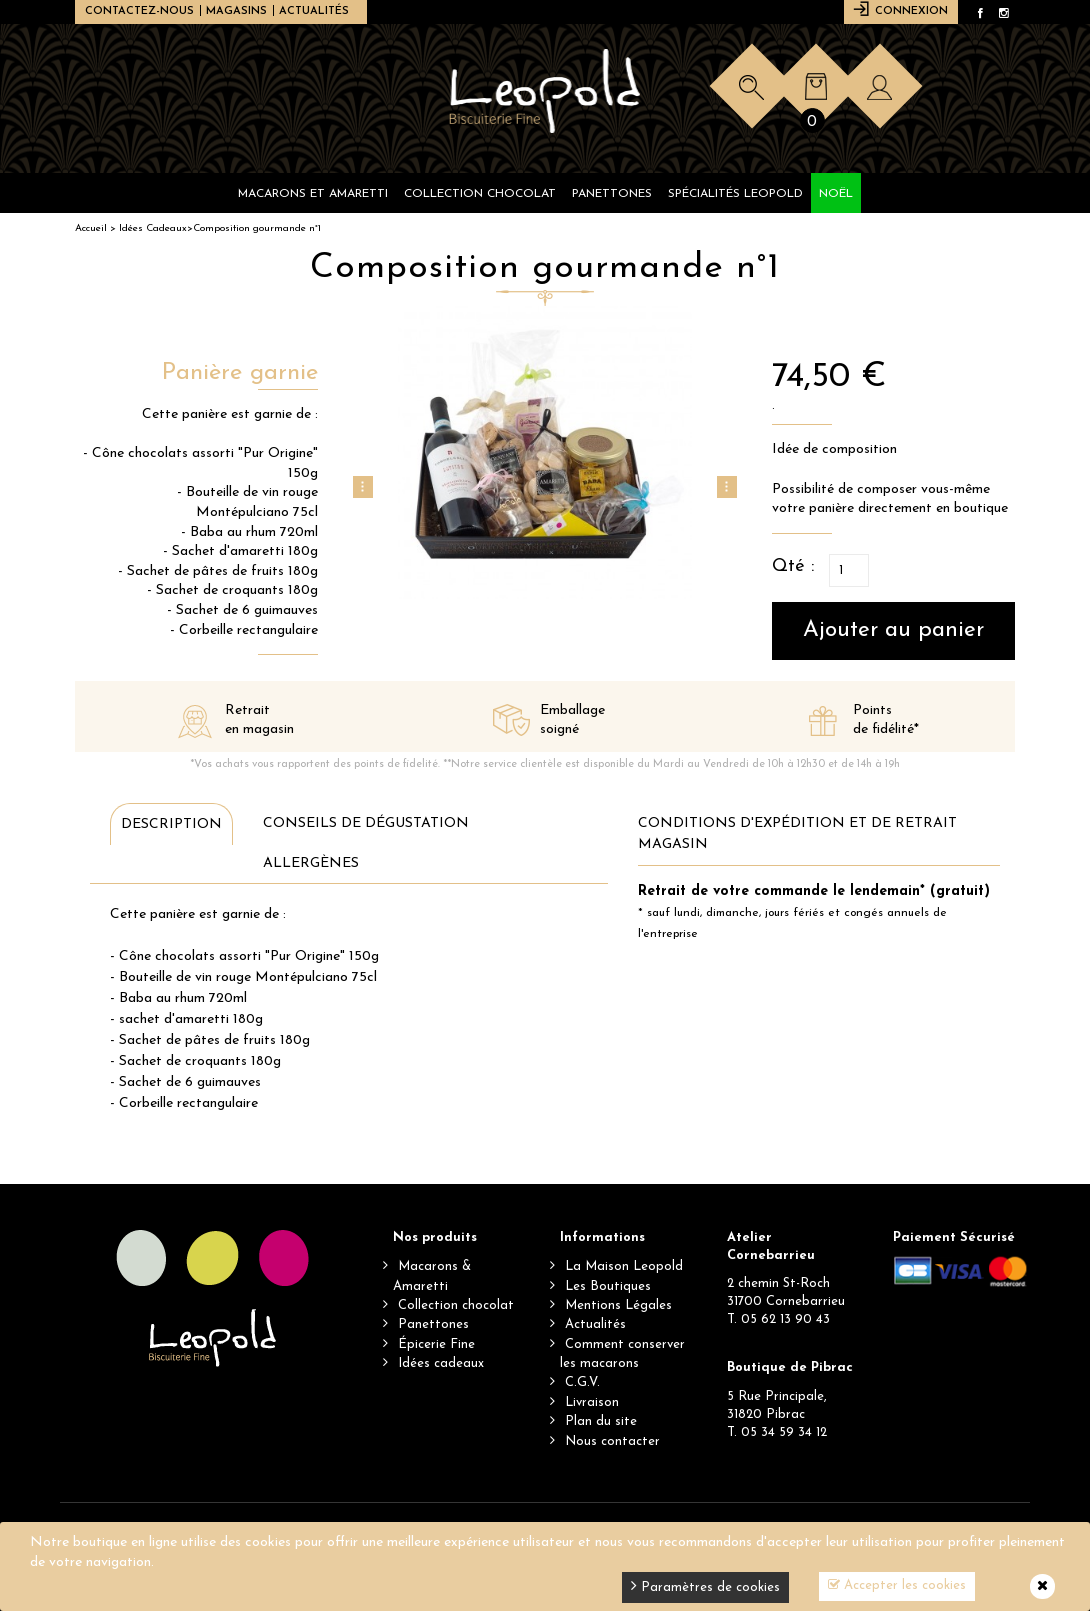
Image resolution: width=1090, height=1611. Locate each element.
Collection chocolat (456, 1305)
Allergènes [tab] (311, 863)
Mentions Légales (618, 1305)
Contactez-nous (139, 11)
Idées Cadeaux (153, 228)
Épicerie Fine (436, 1344)
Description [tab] (171, 824)
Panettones (433, 1324)
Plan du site (601, 1421)
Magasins (236, 11)
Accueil (91, 228)
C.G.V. (582, 1382)
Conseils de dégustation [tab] (366, 823)
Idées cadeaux (441, 1363)
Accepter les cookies (897, 1585)
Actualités (314, 11)
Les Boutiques (608, 1286)
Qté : (793, 566)
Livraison (592, 1402)
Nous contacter (612, 1441)
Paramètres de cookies (705, 1585)
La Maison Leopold (624, 1266)
